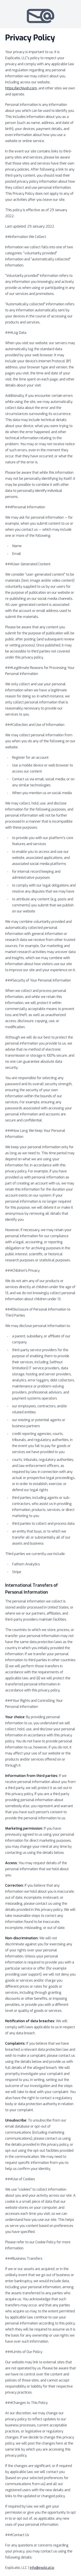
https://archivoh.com (21, 88)
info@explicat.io (42, 2567)
